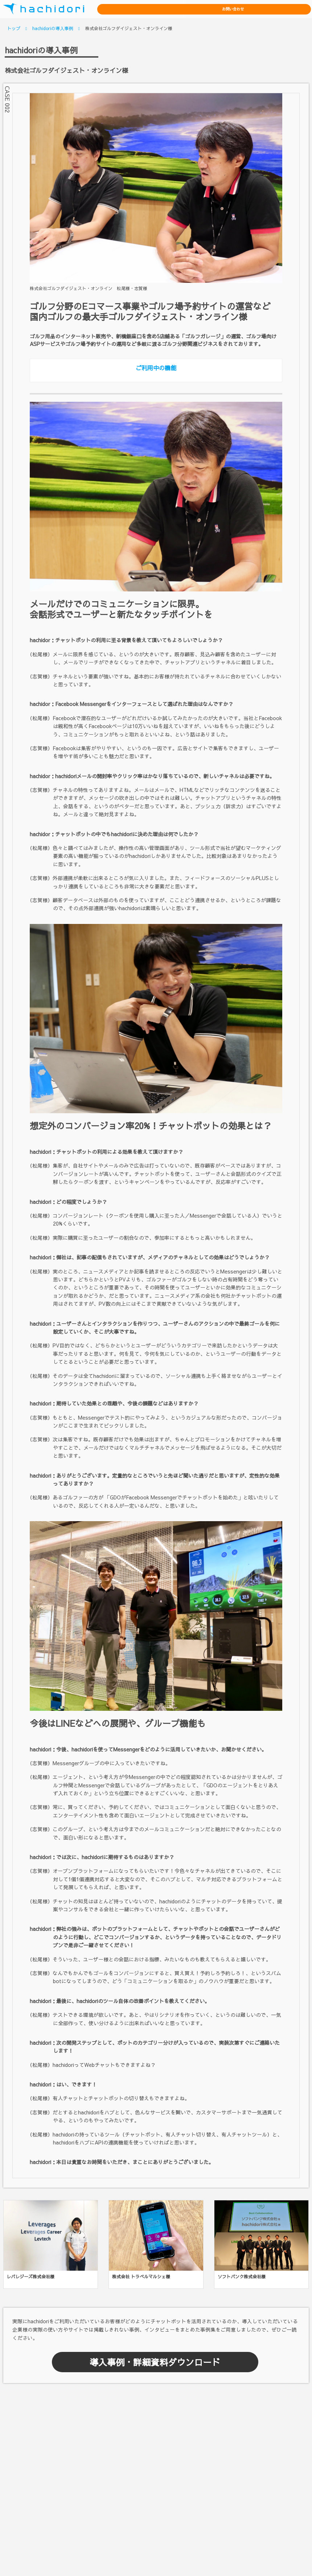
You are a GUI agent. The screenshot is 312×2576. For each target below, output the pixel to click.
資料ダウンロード (227, 9)
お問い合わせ (285, 9)
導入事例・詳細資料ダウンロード (155, 2362)
